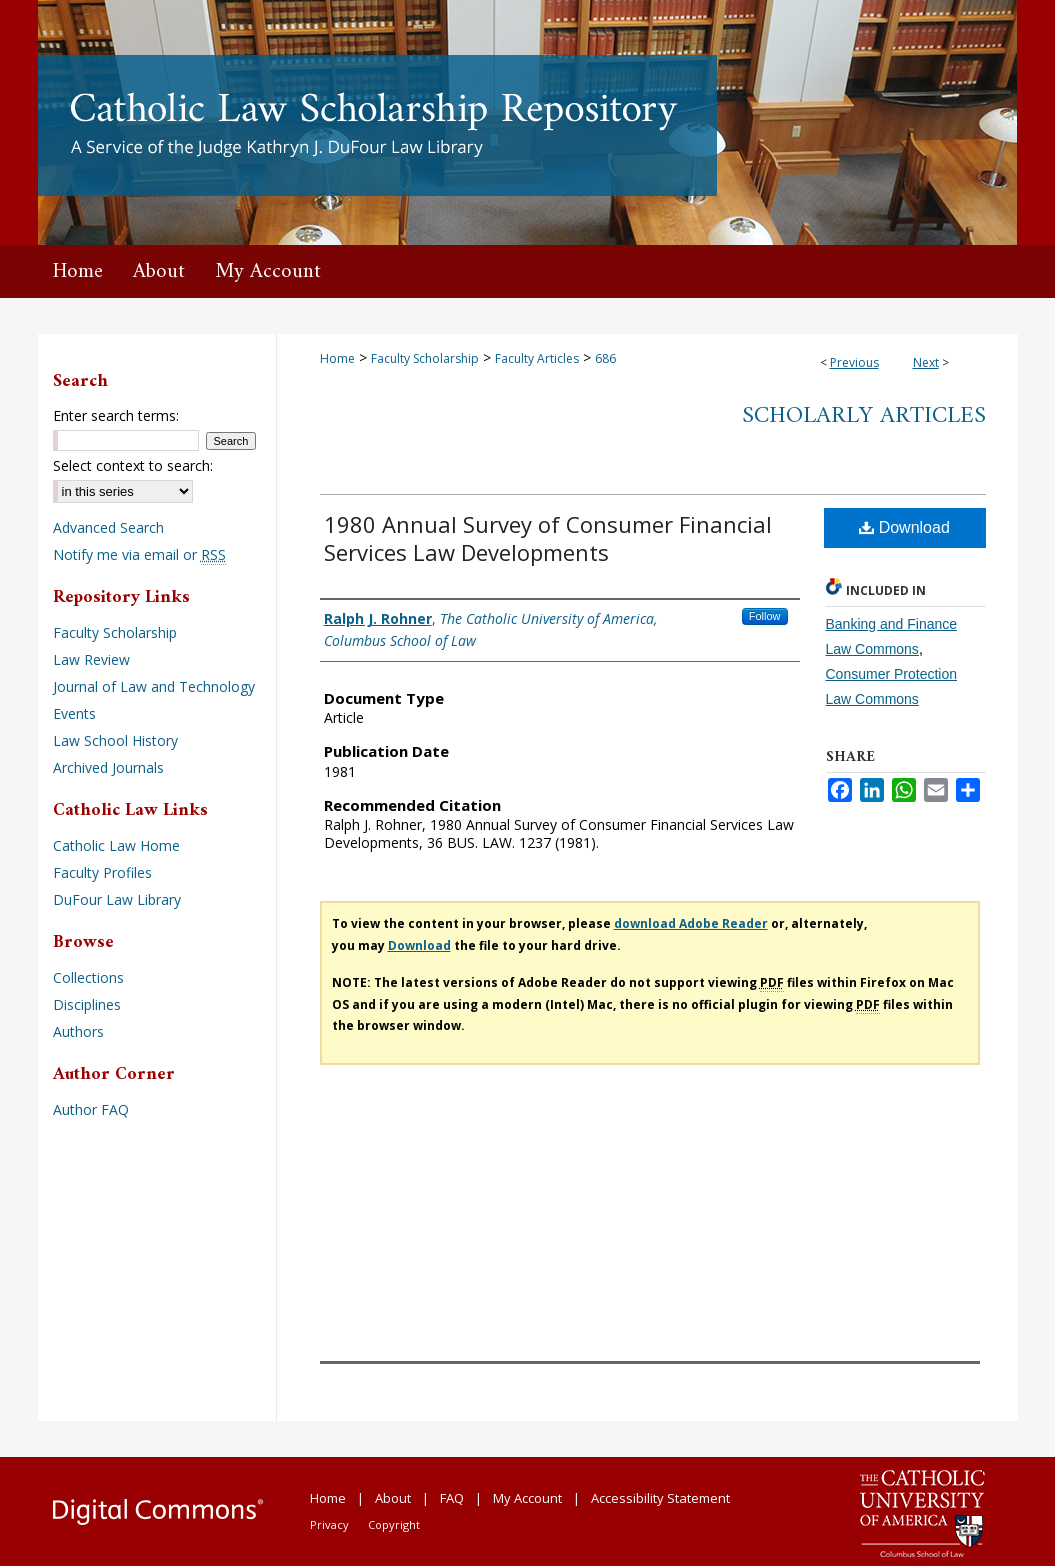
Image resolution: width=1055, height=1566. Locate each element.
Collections (88, 977)
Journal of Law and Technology (154, 686)
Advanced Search (108, 527)
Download (904, 527)
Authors (78, 1031)
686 (605, 358)
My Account (527, 1498)
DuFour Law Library (117, 899)
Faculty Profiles (102, 872)
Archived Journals (108, 767)
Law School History (115, 740)
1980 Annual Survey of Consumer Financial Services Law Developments (548, 538)
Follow (765, 616)
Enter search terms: (116, 415)
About (393, 1498)
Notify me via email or (139, 554)
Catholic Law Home (116, 845)
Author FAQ (91, 1109)
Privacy (329, 1524)
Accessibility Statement (660, 1498)
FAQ (452, 1498)
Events (74, 713)
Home (337, 358)
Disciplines (87, 1004)
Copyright (394, 1524)
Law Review (91, 659)
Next (926, 362)
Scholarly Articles (864, 416)
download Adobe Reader (691, 923)
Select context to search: (133, 465)
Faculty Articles (537, 358)
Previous (854, 362)
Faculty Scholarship (425, 358)
